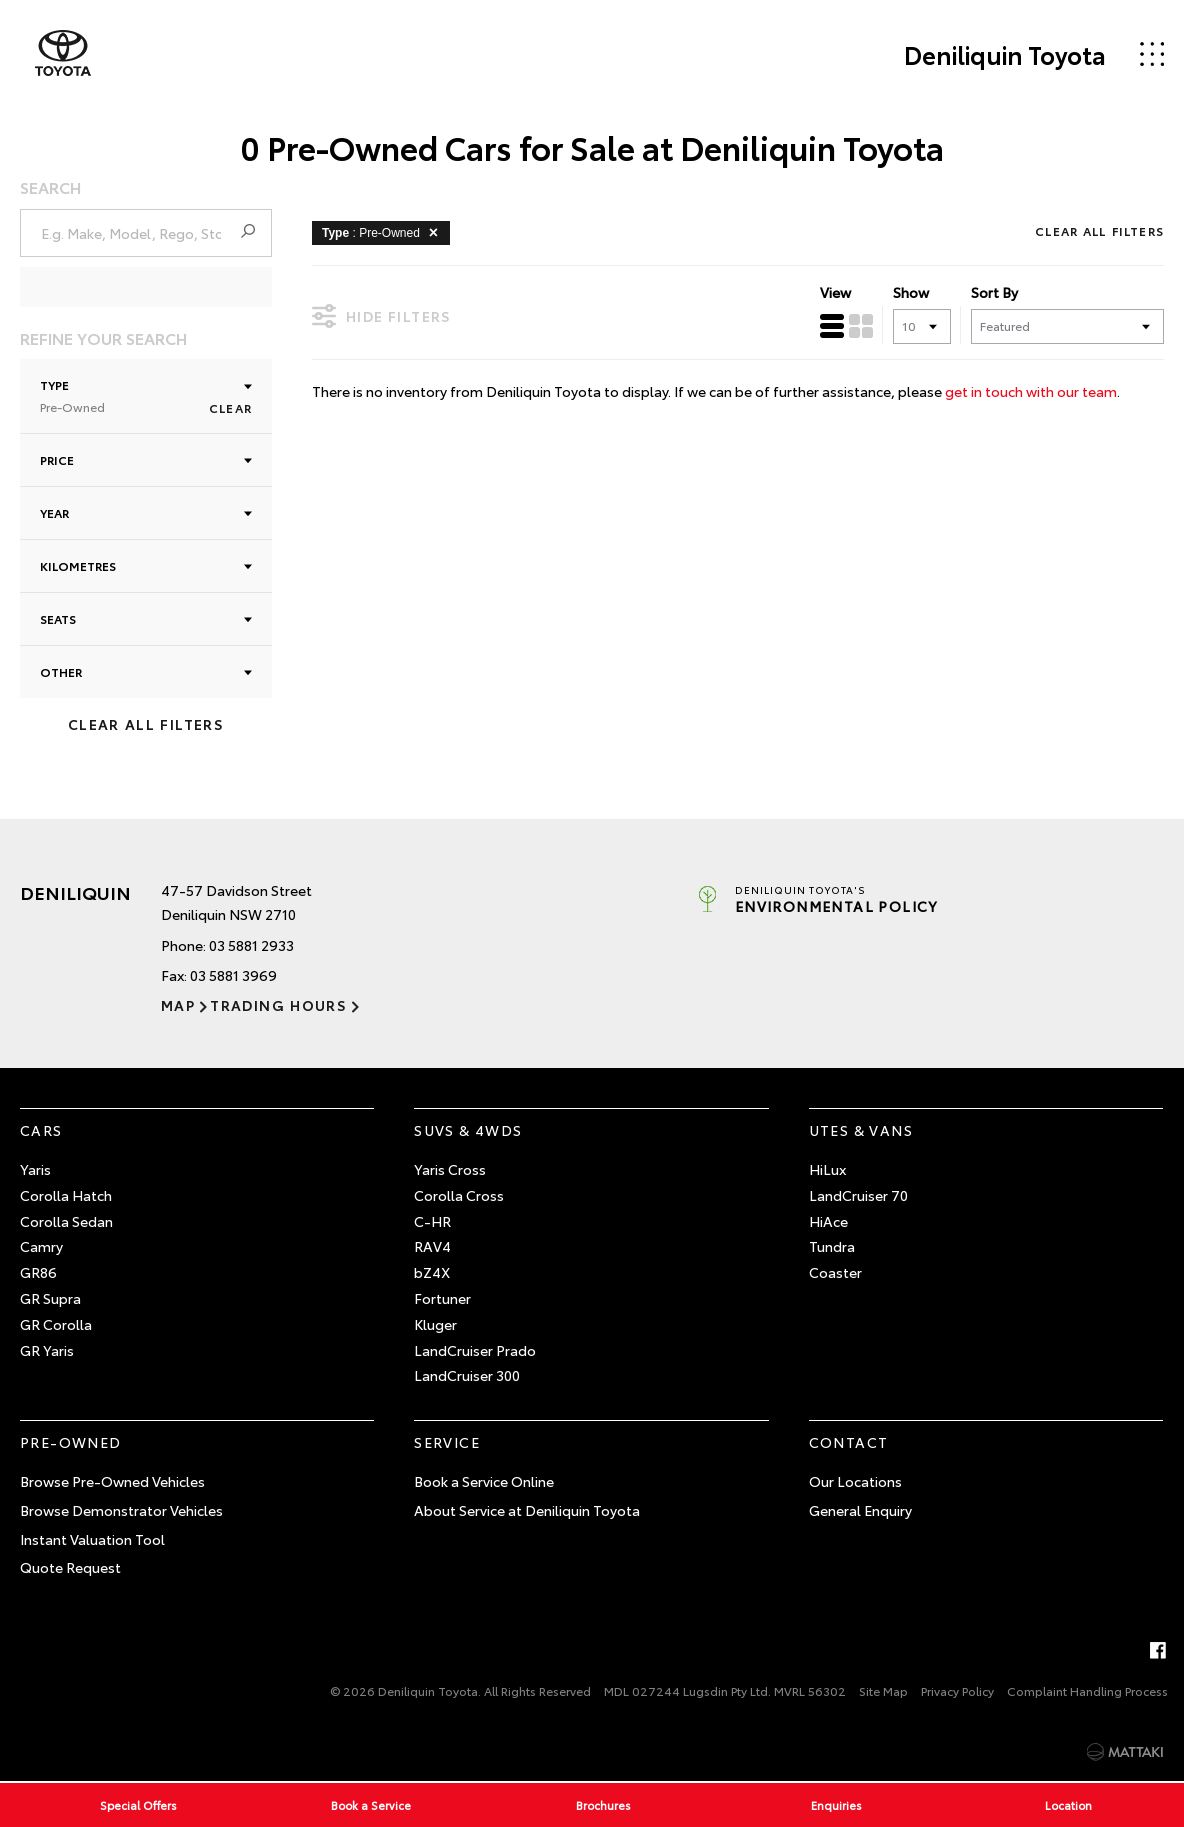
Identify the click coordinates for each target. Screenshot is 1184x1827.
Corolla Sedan (66, 1221)
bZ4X (432, 1272)
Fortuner (442, 1298)
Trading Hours (278, 1005)
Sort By (994, 292)
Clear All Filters (146, 724)
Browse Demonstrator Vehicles (121, 1510)
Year (146, 512)
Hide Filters (382, 315)
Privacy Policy (957, 1690)
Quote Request (70, 1567)
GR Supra (50, 1298)
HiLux (827, 1169)
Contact (849, 1442)
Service (447, 1442)
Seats (146, 618)
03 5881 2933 (251, 945)
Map (178, 1005)
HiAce (828, 1221)
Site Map (883, 1690)
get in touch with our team (1031, 391)
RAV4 (432, 1246)
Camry (41, 1246)
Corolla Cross (459, 1195)
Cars (41, 1130)
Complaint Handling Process (1087, 1690)
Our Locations (855, 1481)
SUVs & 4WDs (468, 1130)
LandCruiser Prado (475, 1350)
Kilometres (146, 565)
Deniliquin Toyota (1005, 54)
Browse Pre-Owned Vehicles (112, 1481)
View (835, 292)
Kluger (435, 1324)
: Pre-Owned (383, 232)
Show (911, 292)
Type (146, 395)
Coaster (835, 1272)
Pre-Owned (71, 1442)
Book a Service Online (484, 1481)
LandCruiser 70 (858, 1195)
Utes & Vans (861, 1130)
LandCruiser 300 (467, 1375)
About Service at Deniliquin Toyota (527, 1510)
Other (146, 671)
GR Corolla (56, 1324)
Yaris (35, 1169)
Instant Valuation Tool (92, 1539)
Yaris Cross (450, 1169)
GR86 (38, 1272)
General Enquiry (860, 1510)
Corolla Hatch (66, 1195)
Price (146, 459)
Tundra (832, 1246)
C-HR (432, 1221)
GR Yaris (47, 1350)
